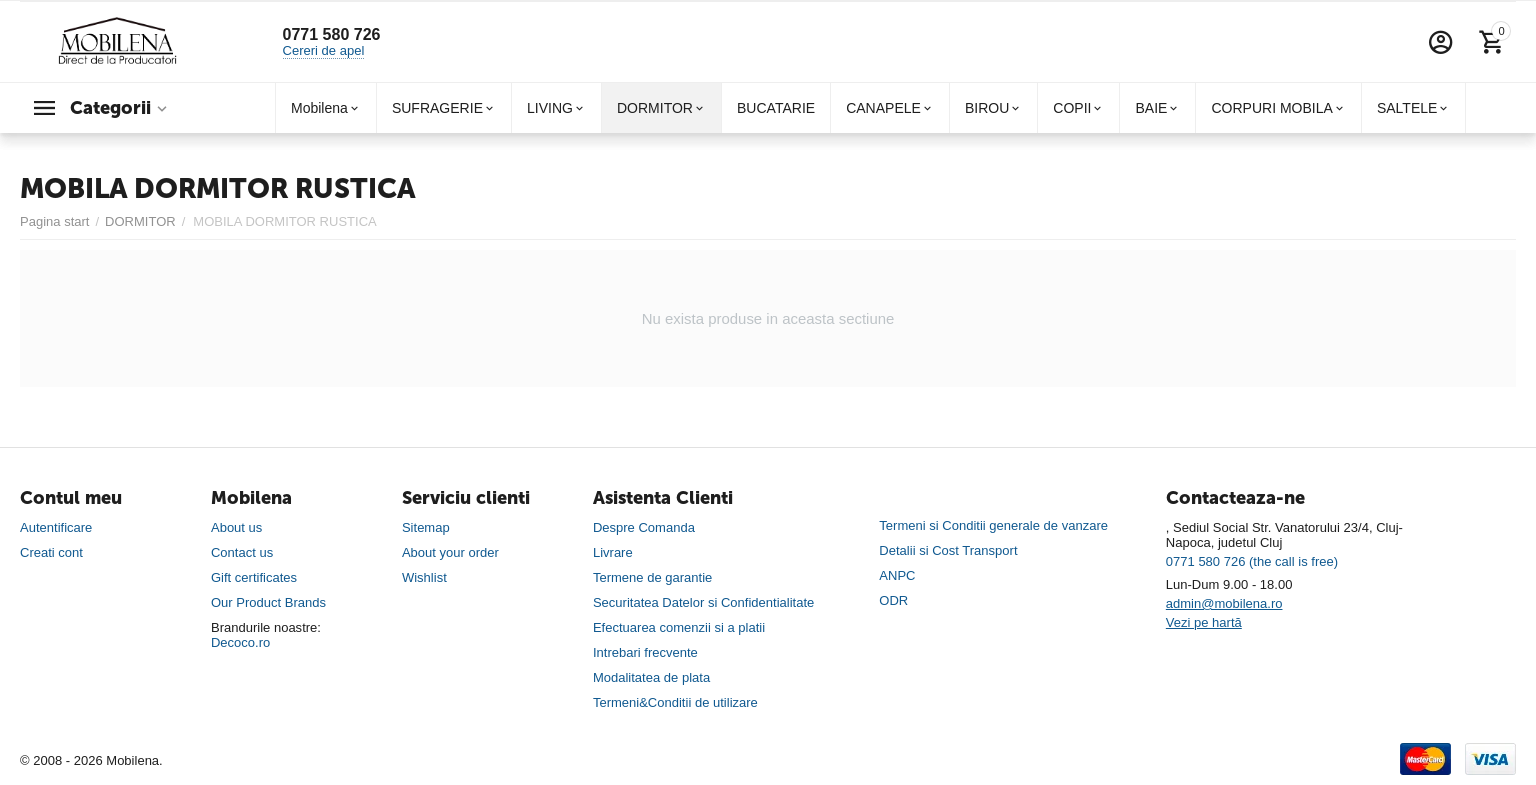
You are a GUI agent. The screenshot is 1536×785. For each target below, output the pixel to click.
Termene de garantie (652, 577)
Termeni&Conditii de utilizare (675, 702)
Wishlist (424, 577)
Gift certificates (254, 577)
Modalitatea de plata (651, 677)
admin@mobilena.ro (1224, 603)
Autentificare (56, 527)
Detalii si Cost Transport (948, 550)
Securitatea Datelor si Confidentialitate (703, 602)
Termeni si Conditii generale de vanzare (993, 525)
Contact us (242, 552)
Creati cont (51, 552)
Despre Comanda (644, 527)
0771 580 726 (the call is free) (1252, 561)
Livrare (613, 552)
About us (236, 527)
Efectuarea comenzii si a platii (679, 627)
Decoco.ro (240, 642)
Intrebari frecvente (645, 652)
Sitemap (426, 527)
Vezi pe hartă (1204, 622)
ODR (893, 600)
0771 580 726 (332, 34)
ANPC (897, 575)
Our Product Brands (268, 602)
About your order (450, 552)
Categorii (110, 108)
